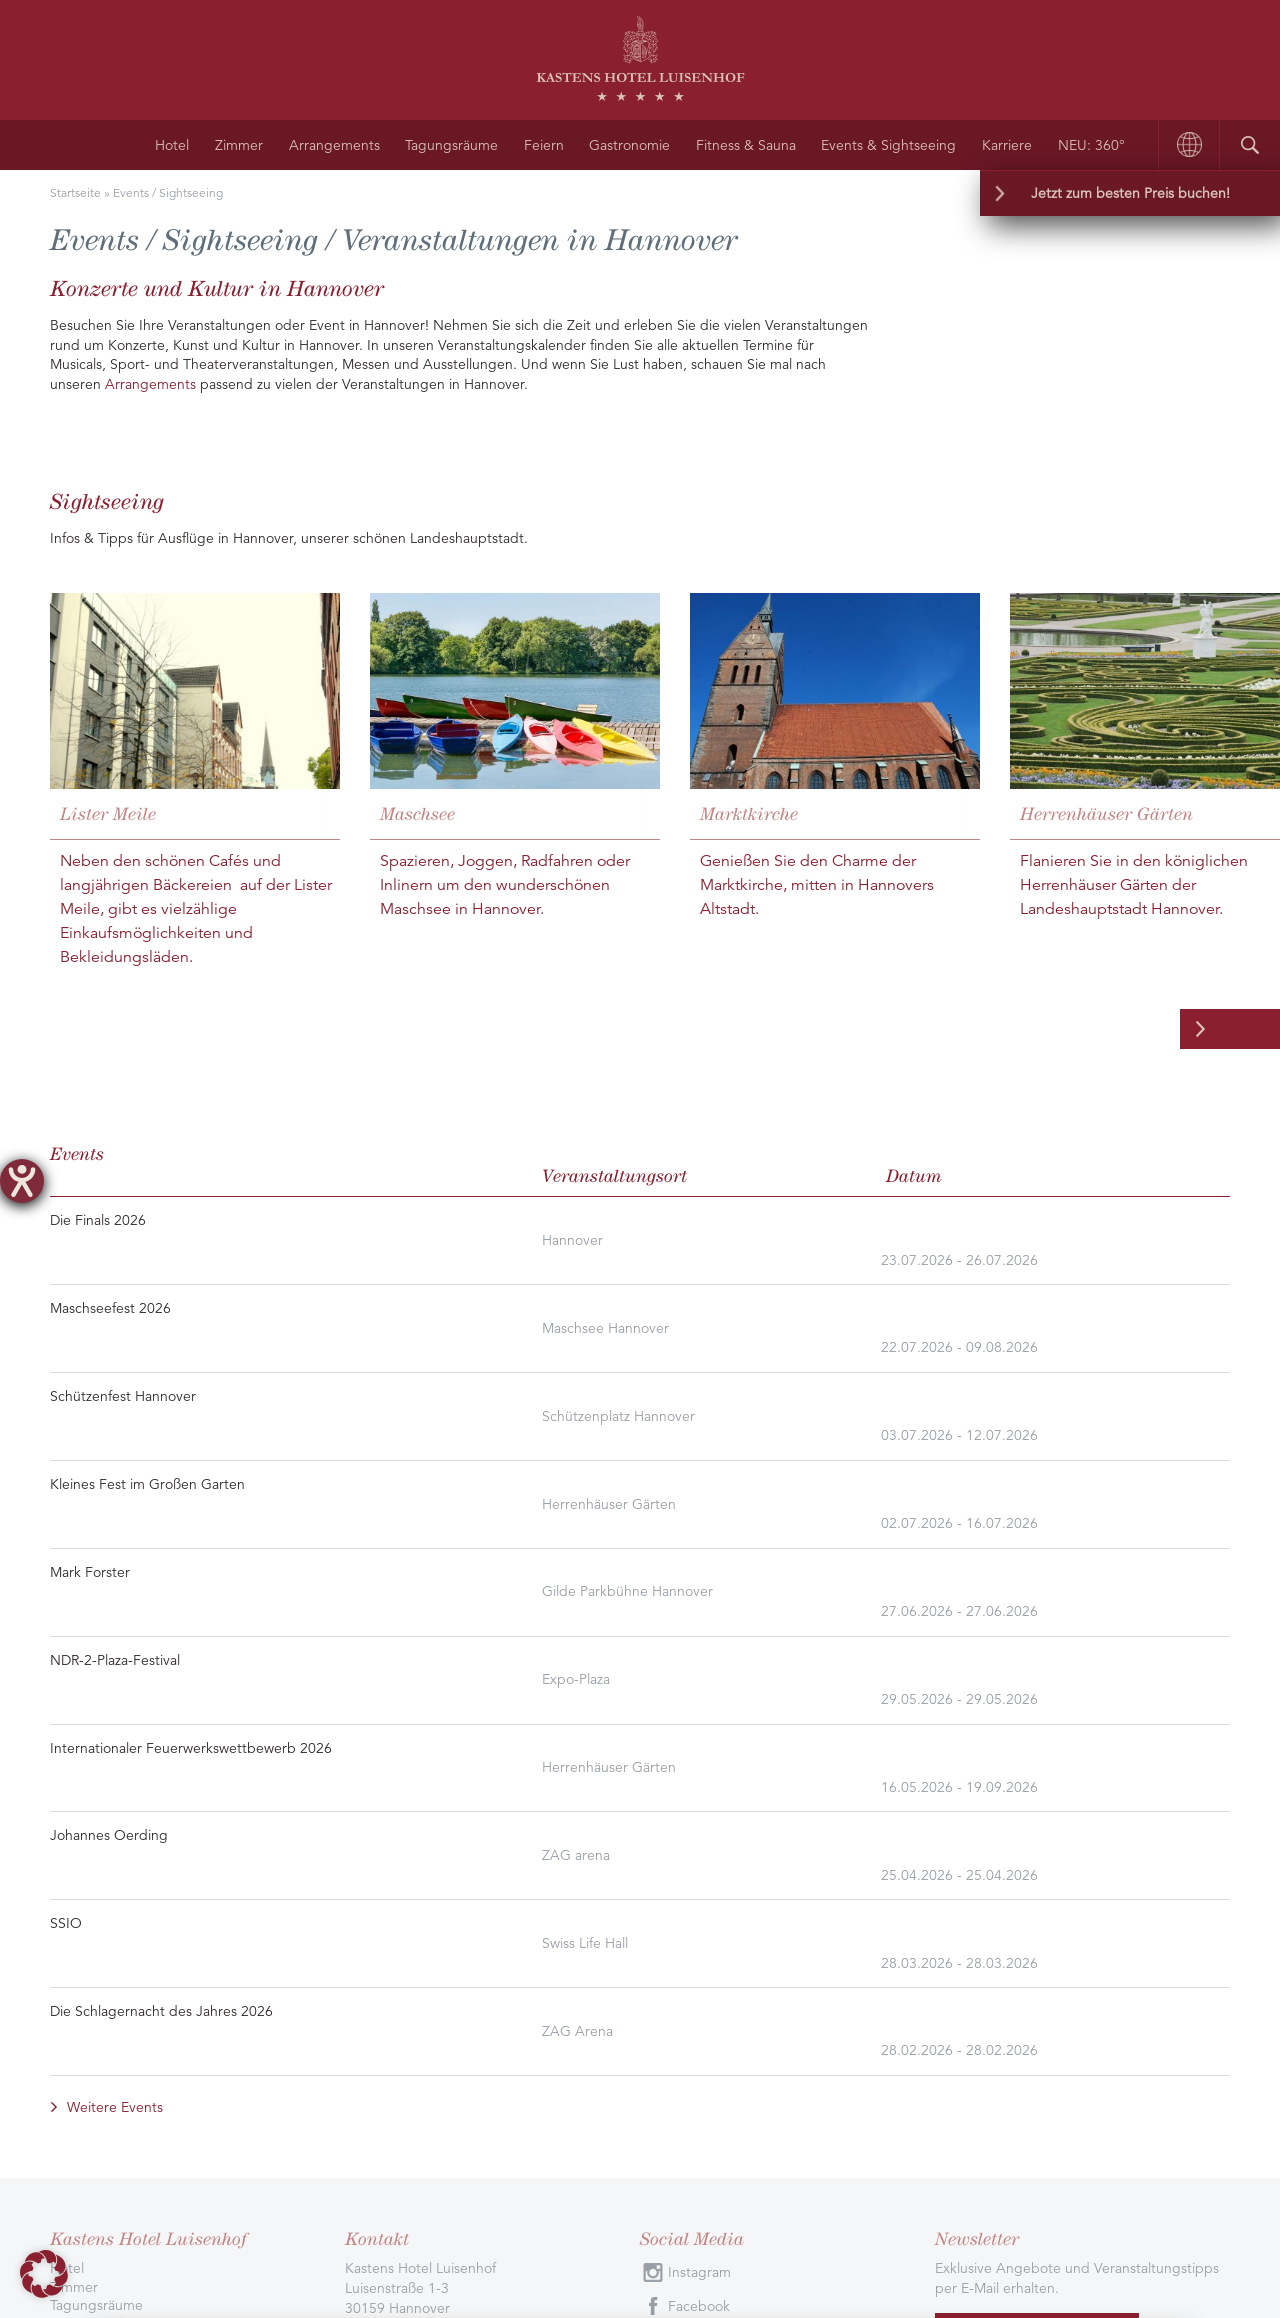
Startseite (75, 192)
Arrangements (334, 145)
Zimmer (239, 145)
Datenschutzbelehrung (342, 2138)
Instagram (699, 1857)
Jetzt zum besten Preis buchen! (1130, 193)
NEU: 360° (1091, 145)
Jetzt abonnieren (1037, 1921)
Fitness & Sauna (746, 145)
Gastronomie (629, 145)
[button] (44, 2274)
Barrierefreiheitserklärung (636, 2138)
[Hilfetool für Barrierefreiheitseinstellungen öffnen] (22, 1181)
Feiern (544, 145)
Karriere (1007, 145)
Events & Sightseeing (888, 145)
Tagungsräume (451, 145)
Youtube (694, 1925)
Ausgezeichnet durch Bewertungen (216, 2006)
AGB (527, 2138)
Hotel (172, 145)
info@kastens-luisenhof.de (472, 1951)
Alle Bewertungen (425, 2006)
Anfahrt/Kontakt (100, 1926)
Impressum (463, 2138)
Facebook (699, 1891)
